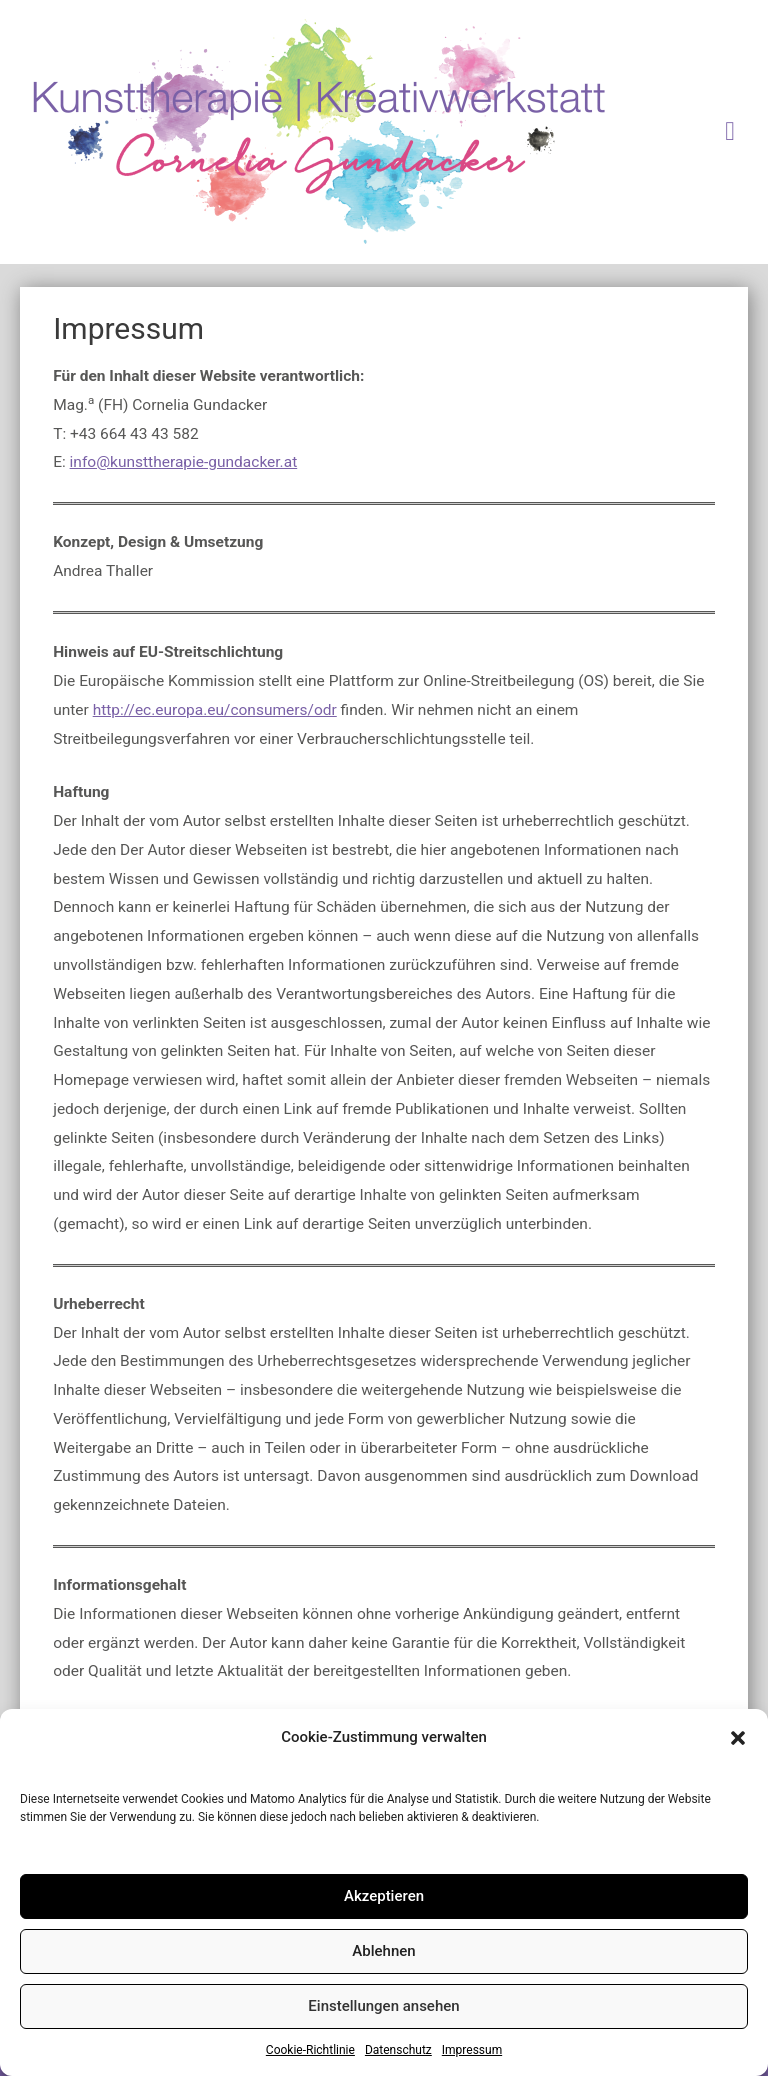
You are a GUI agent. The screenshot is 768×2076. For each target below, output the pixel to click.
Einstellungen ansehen (383, 2006)
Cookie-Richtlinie (310, 2050)
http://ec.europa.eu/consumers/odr (215, 710)
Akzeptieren (384, 1896)
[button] (738, 1738)
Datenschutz (398, 2050)
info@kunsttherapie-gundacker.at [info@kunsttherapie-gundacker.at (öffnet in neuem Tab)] (184, 462)
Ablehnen (383, 1951)
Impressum (472, 2050)
